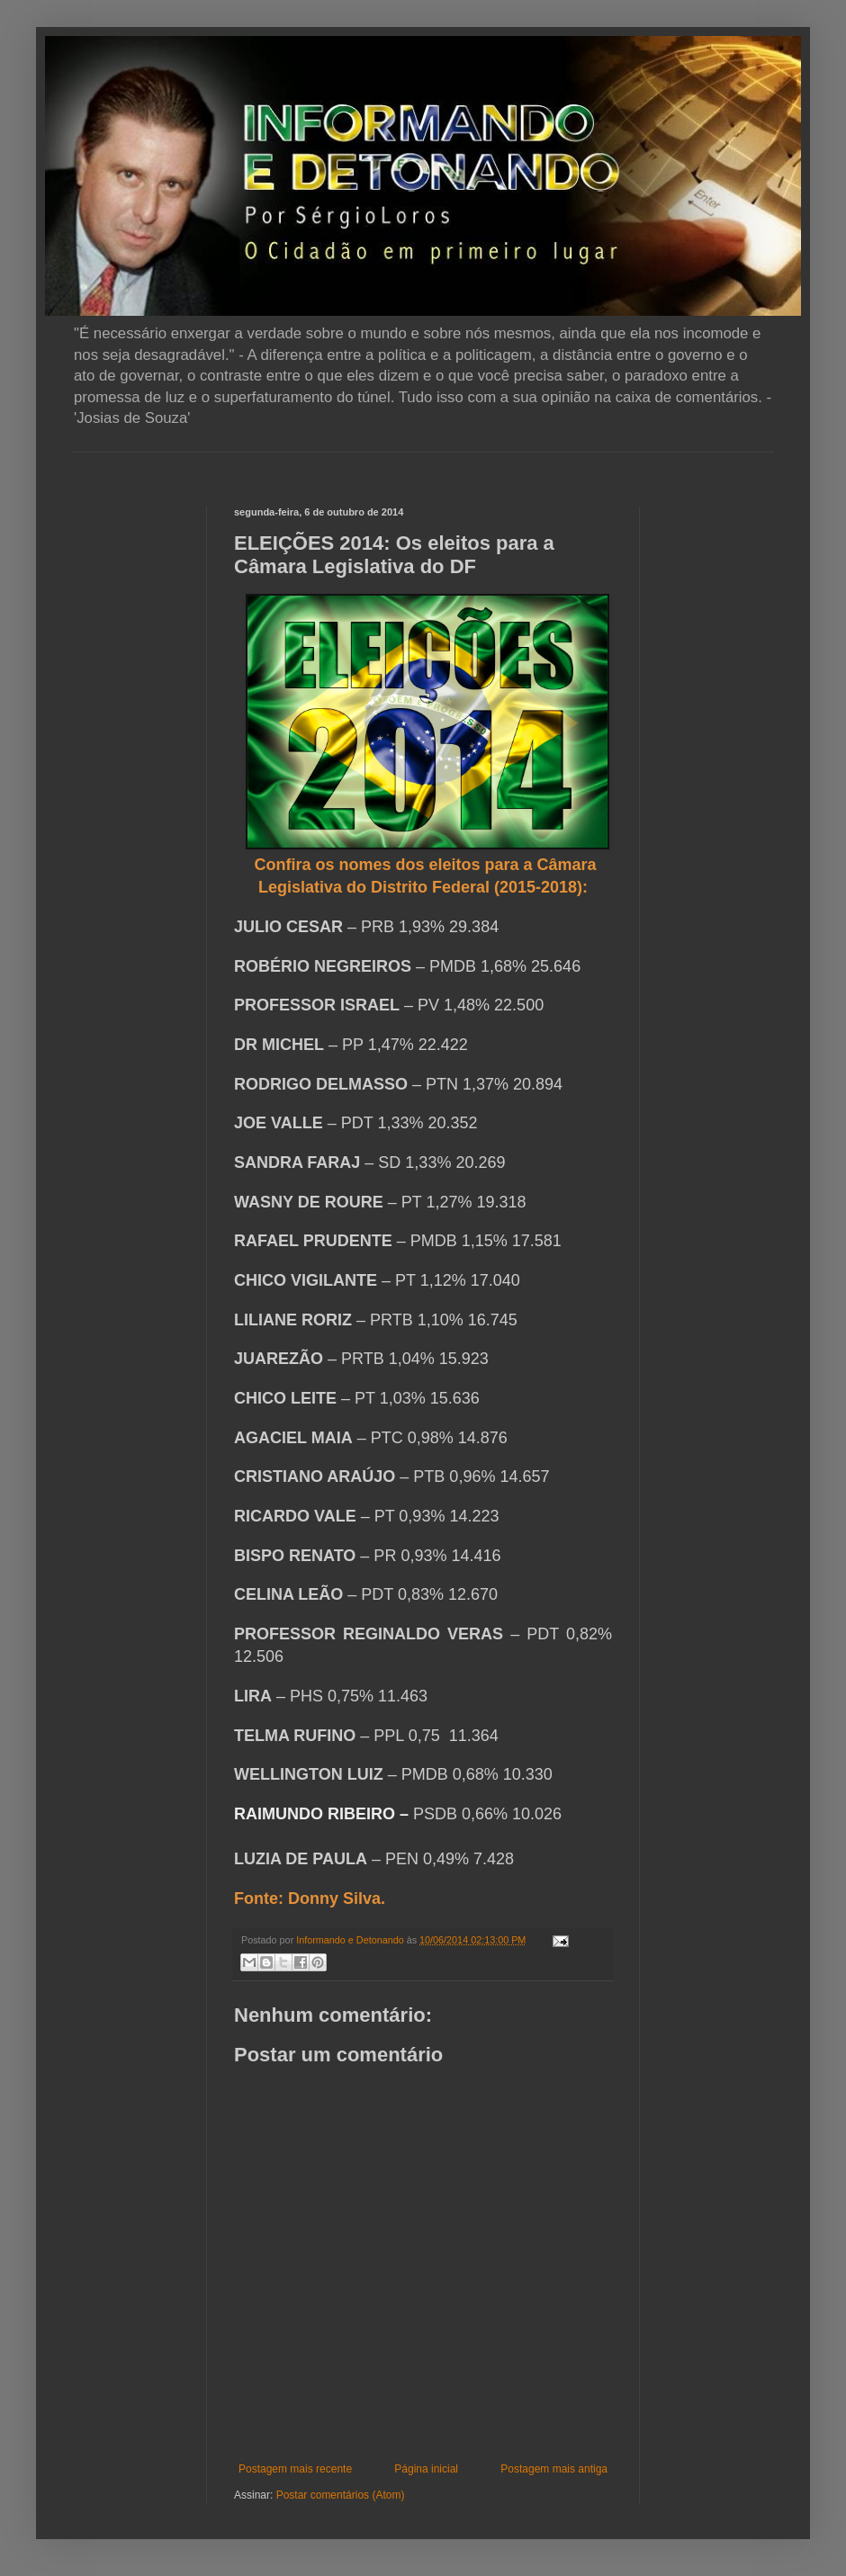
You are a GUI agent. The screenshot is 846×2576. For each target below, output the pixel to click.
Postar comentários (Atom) (340, 2495)
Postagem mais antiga (554, 2469)
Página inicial (426, 2469)
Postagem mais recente (295, 2469)
